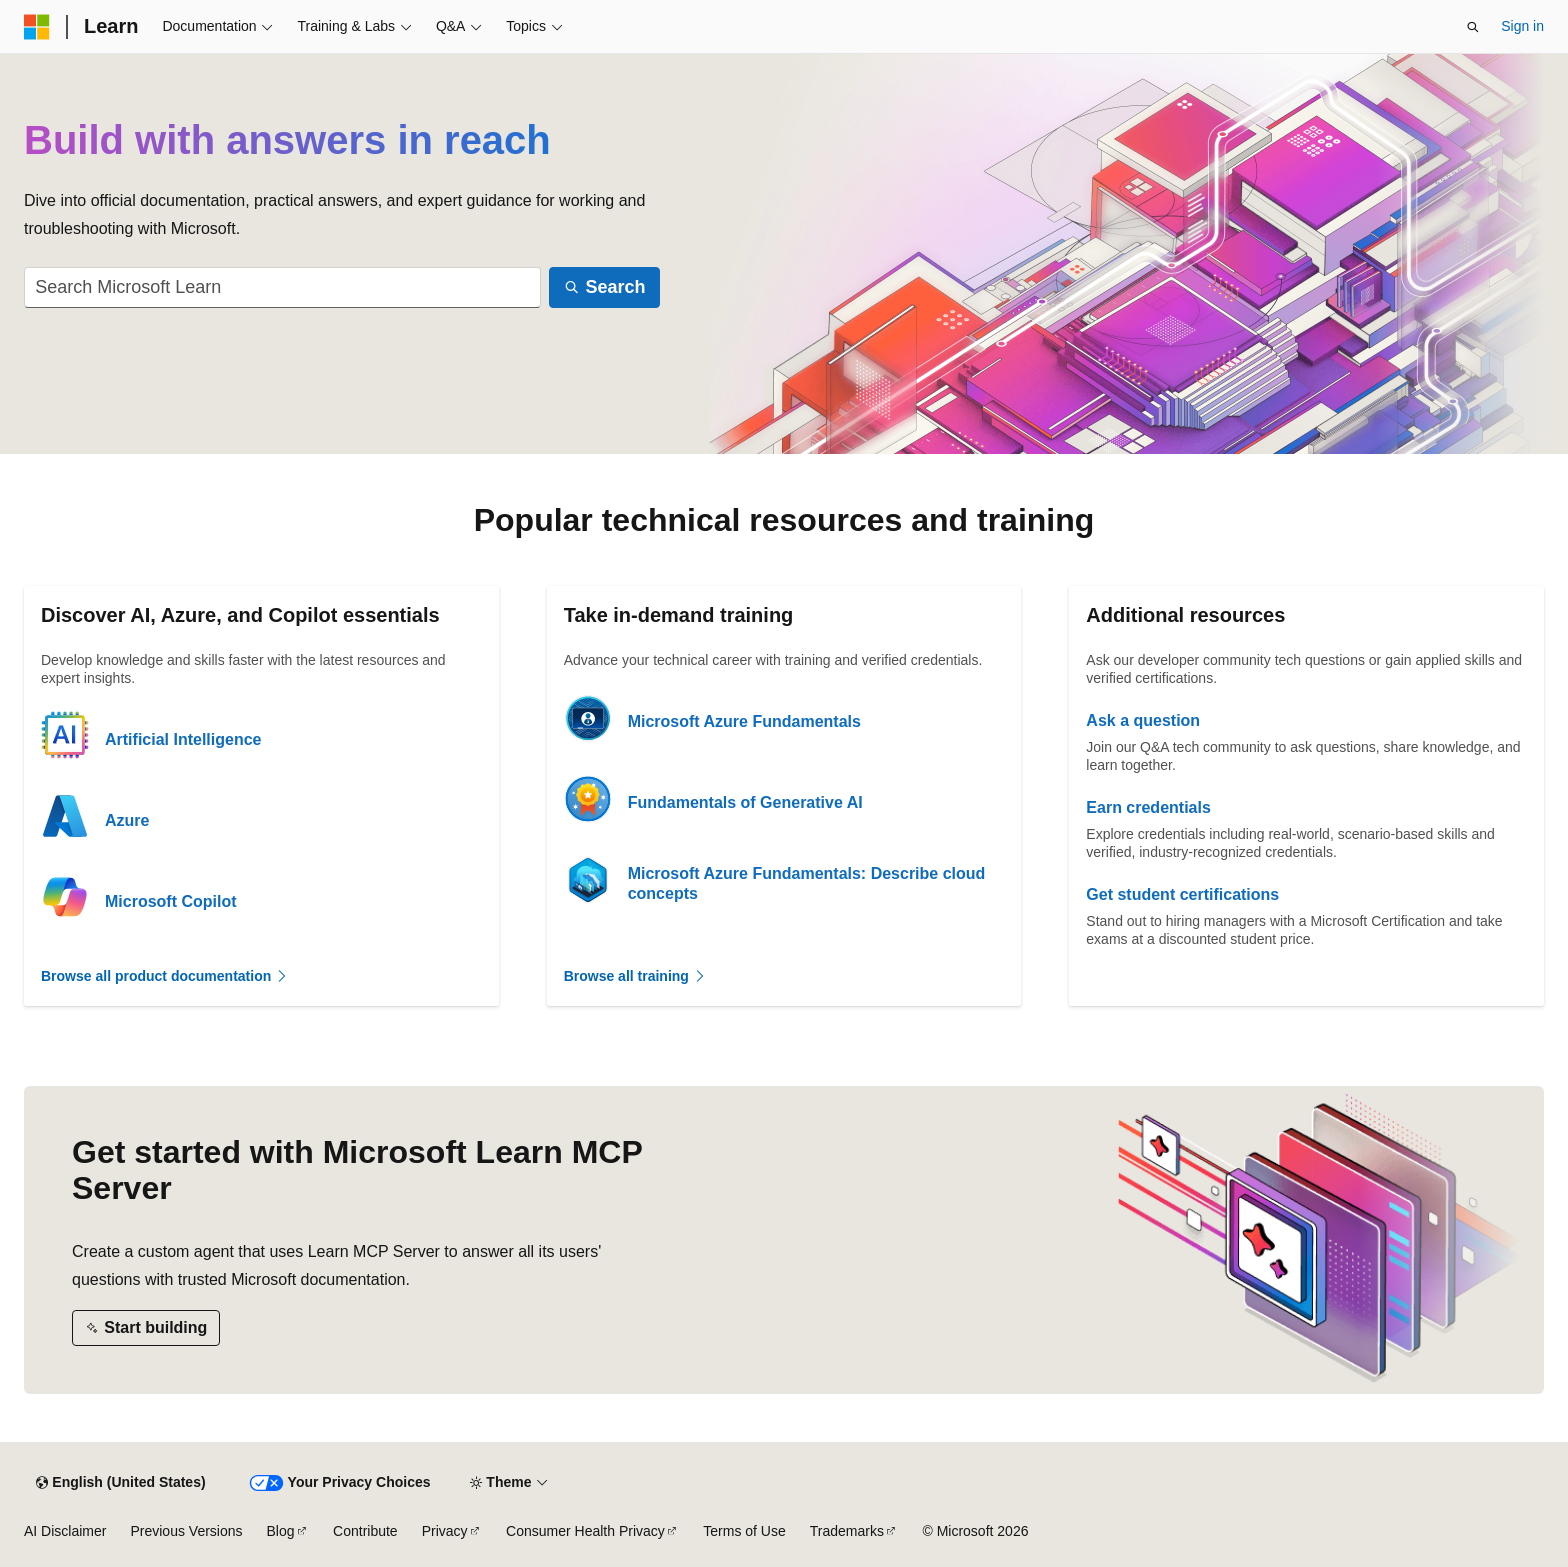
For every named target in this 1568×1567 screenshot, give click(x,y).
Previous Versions (186, 1531)
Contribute (365, 1531)
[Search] (604, 287)
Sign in (1522, 26)
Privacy (445, 1531)
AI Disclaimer (65, 1531)
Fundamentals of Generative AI (745, 802)
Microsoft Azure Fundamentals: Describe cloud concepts (807, 883)
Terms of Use (744, 1531)
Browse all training (635, 976)
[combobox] (282, 287)
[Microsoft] (37, 27)
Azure (127, 820)
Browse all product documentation (165, 976)
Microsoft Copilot (171, 901)
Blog (281, 1531)
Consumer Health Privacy (585, 1531)
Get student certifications (1182, 894)
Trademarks (847, 1531)
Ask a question (1143, 720)
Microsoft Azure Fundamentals (744, 721)
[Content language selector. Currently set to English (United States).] (120, 1483)
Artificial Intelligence (183, 739)
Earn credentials (1148, 807)
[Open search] (1473, 27)
